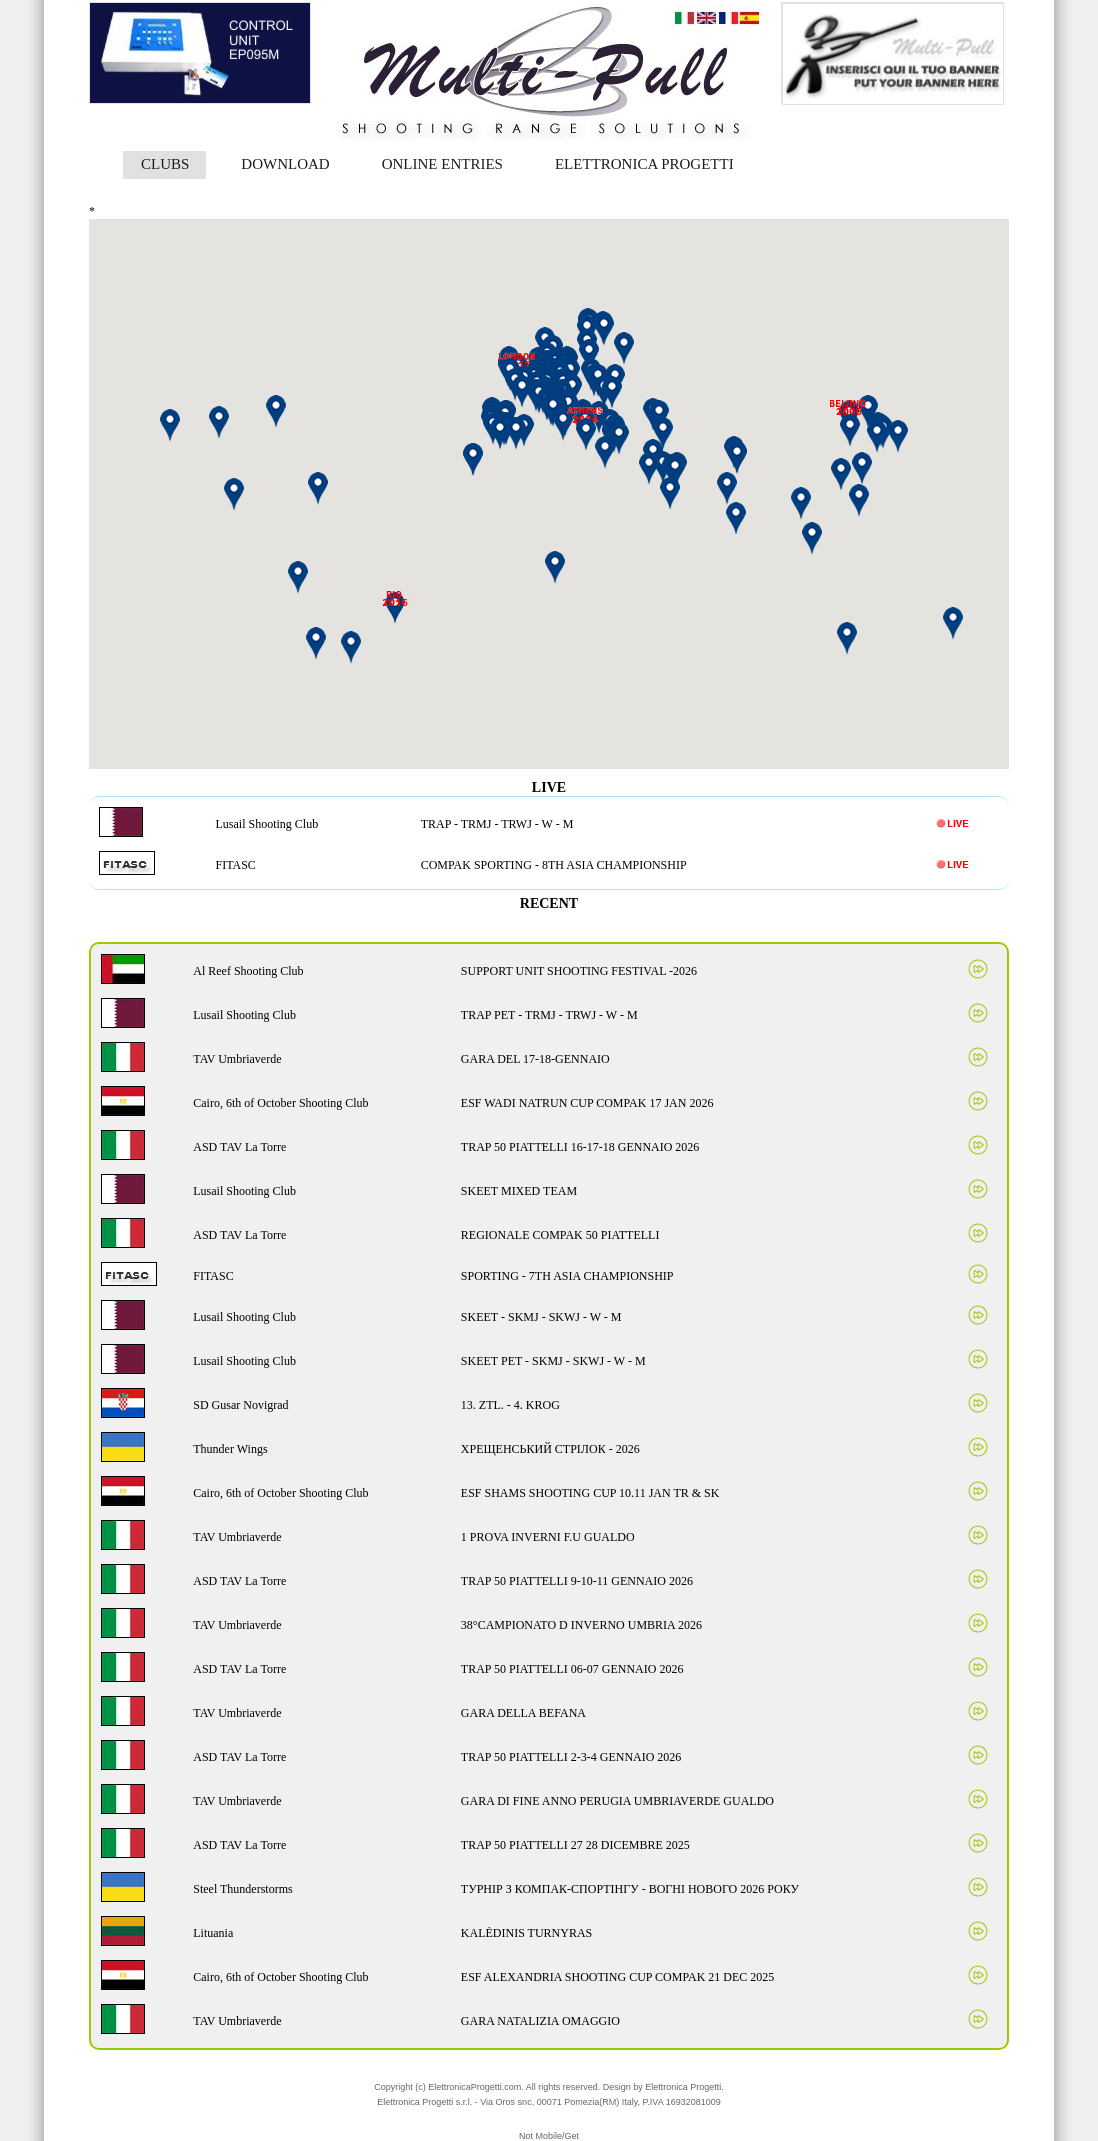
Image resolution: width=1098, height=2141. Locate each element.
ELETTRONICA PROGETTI (644, 164)
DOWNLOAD (285, 164)
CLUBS (165, 164)
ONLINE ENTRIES (442, 164)
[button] (675, 471)
